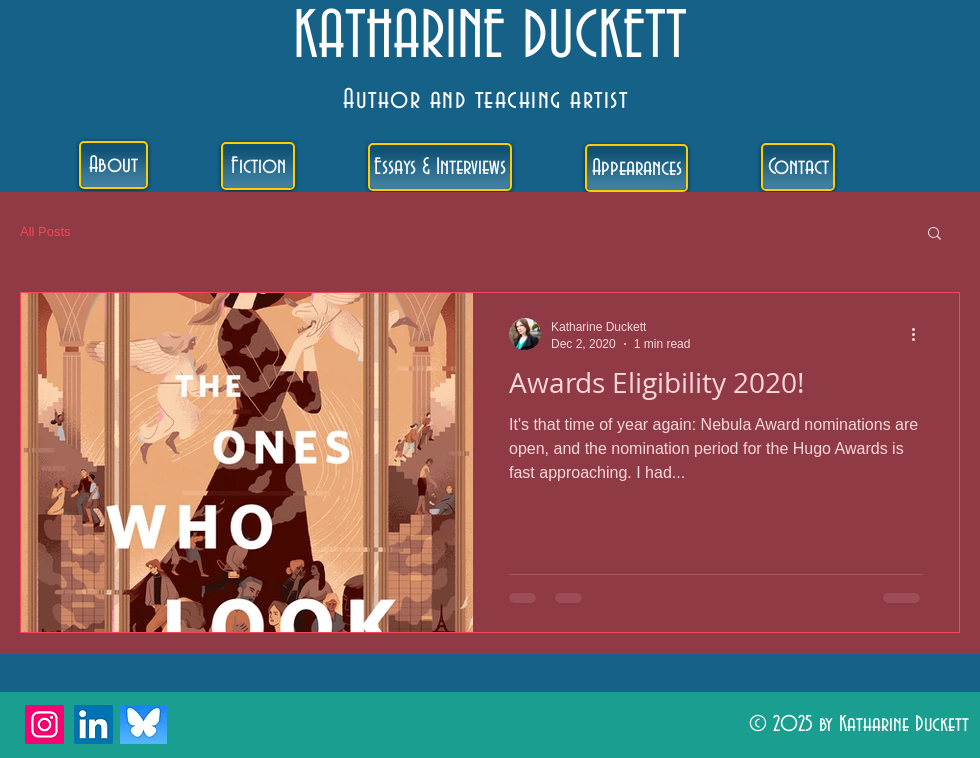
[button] (934, 234)
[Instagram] (44, 724)
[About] (113, 165)
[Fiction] (258, 166)
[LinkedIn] (93, 724)
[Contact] (798, 167)
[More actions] (920, 334)
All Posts (45, 231)
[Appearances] (636, 168)
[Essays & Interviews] (440, 167)
